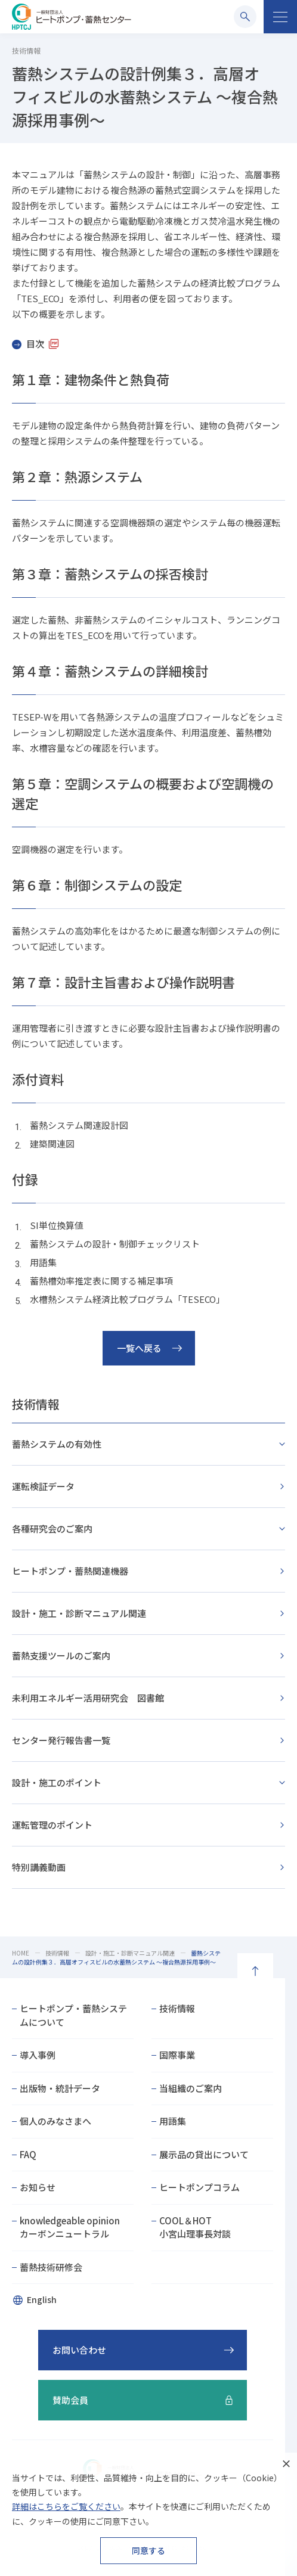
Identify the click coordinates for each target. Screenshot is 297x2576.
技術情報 (36, 1404)
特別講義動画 (39, 1867)
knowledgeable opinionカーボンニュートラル (70, 2227)
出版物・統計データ (60, 2088)
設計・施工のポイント (56, 1782)
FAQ (28, 2154)
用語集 (172, 2121)
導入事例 (37, 2055)
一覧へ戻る (139, 1348)
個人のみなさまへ (55, 2121)
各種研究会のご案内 (52, 1528)
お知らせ (37, 2187)
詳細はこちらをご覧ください (66, 2506)
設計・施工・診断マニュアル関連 (79, 1613)
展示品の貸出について (204, 2154)
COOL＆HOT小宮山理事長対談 (195, 2227)
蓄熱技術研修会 (51, 2267)
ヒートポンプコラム (199, 2187)
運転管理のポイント (52, 1824)
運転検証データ (43, 1486)
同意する (148, 2550)
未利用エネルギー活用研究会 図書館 (88, 1698)
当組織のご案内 (190, 2088)
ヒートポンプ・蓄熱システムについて (73, 2015)
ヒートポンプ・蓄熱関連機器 (70, 1571)
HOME (20, 1952)
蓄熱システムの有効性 (56, 1444)
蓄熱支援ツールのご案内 (61, 1655)
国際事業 (177, 2055)
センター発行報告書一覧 (61, 1740)
